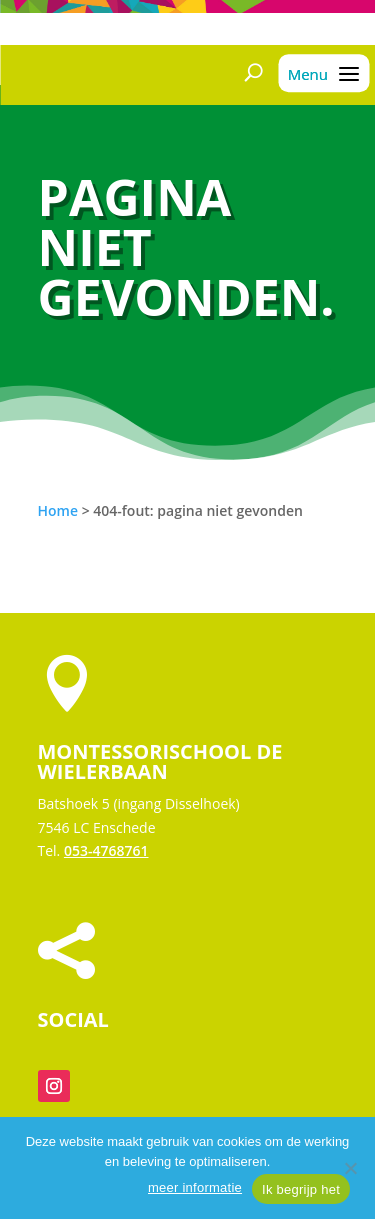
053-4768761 (106, 850)
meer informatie (195, 1187)
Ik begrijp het (301, 1189)
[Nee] (350, 1168)
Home (58, 510)
